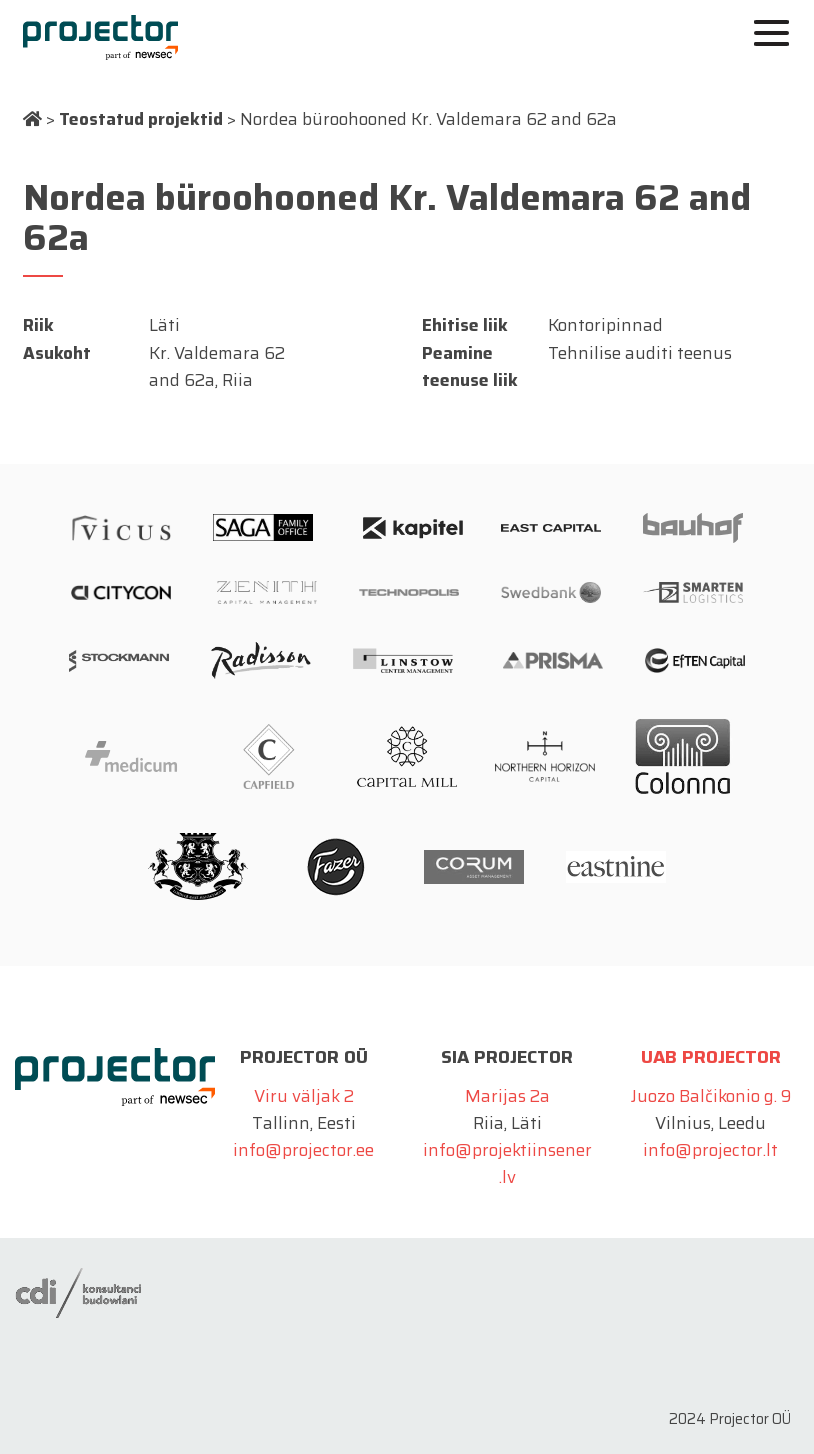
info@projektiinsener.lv (507, 1163)
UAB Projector (711, 1057)
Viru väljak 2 (304, 1096)
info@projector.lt (710, 1150)
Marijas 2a (507, 1096)
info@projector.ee (303, 1150)
